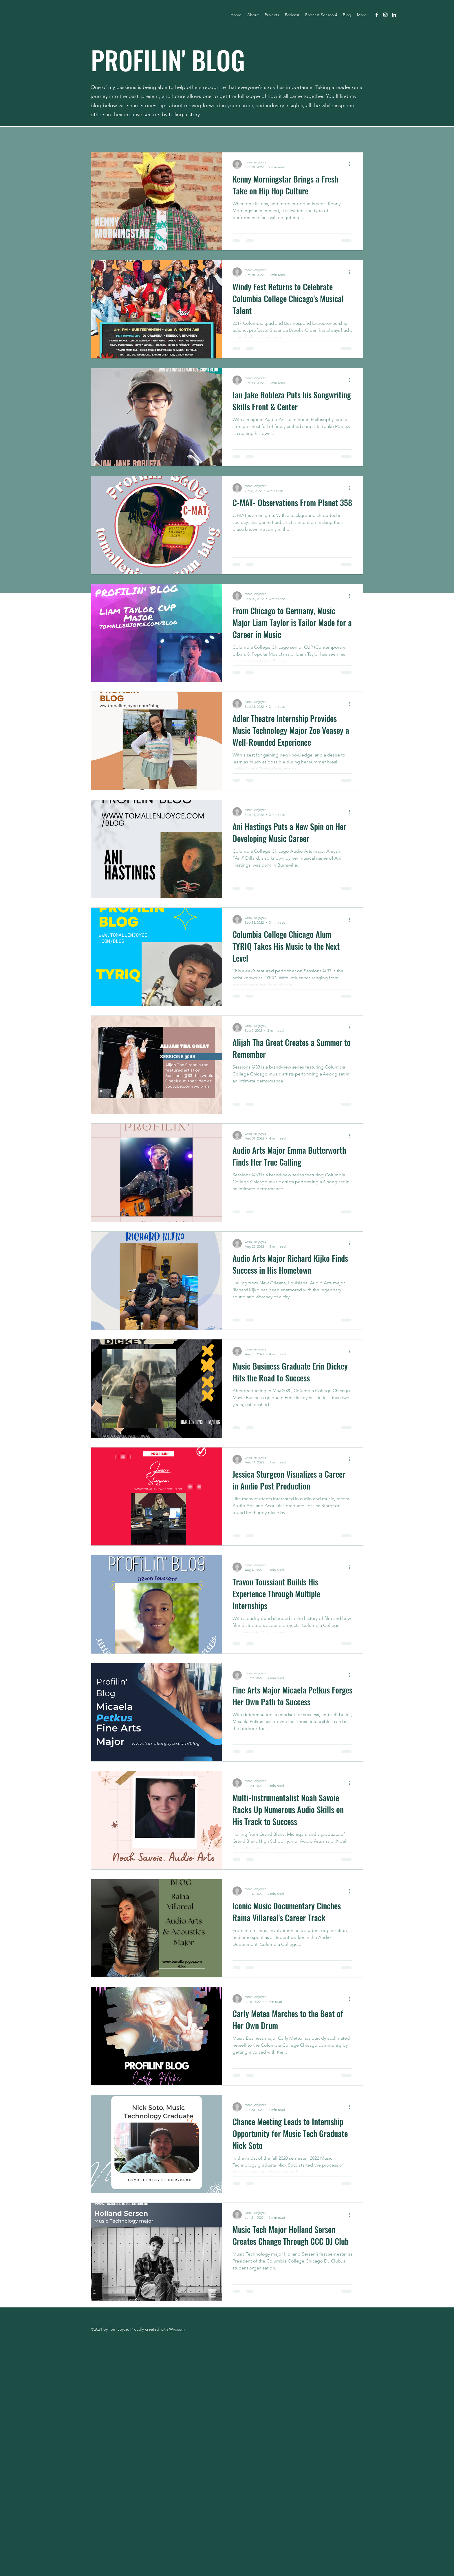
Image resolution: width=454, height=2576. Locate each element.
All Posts (101, 134)
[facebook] (377, 15)
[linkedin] (394, 15)
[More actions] (351, 164)
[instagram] (385, 15)
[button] (355, 135)
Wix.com (177, 2329)
